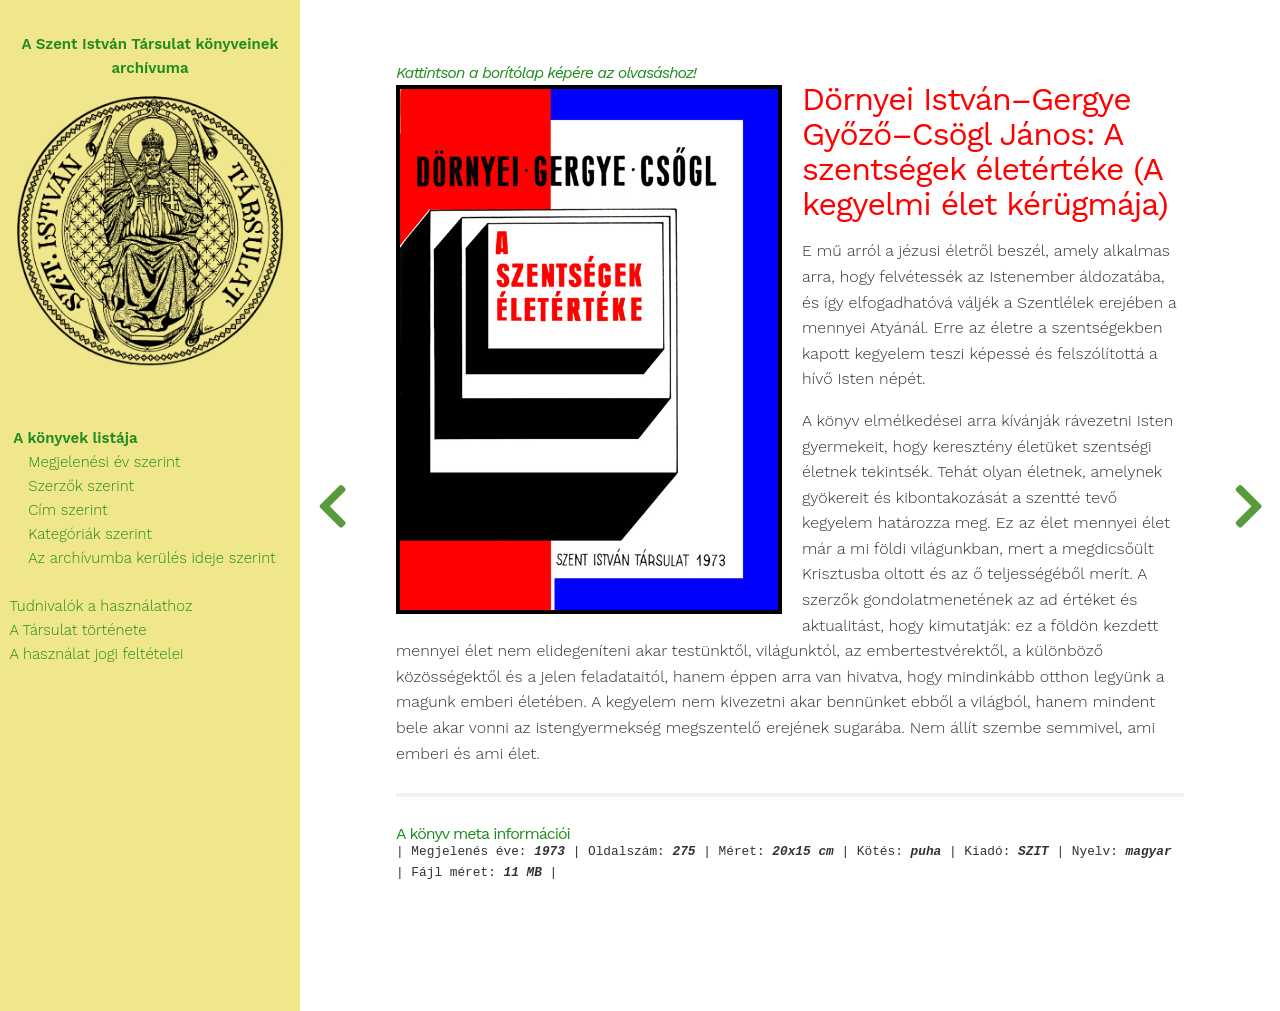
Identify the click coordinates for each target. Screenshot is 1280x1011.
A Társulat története (73, 630)
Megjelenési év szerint (90, 462)
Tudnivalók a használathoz (96, 606)
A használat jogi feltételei (91, 654)
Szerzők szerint (67, 486)
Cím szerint (54, 510)
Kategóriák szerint (76, 534)
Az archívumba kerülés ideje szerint (138, 558)
